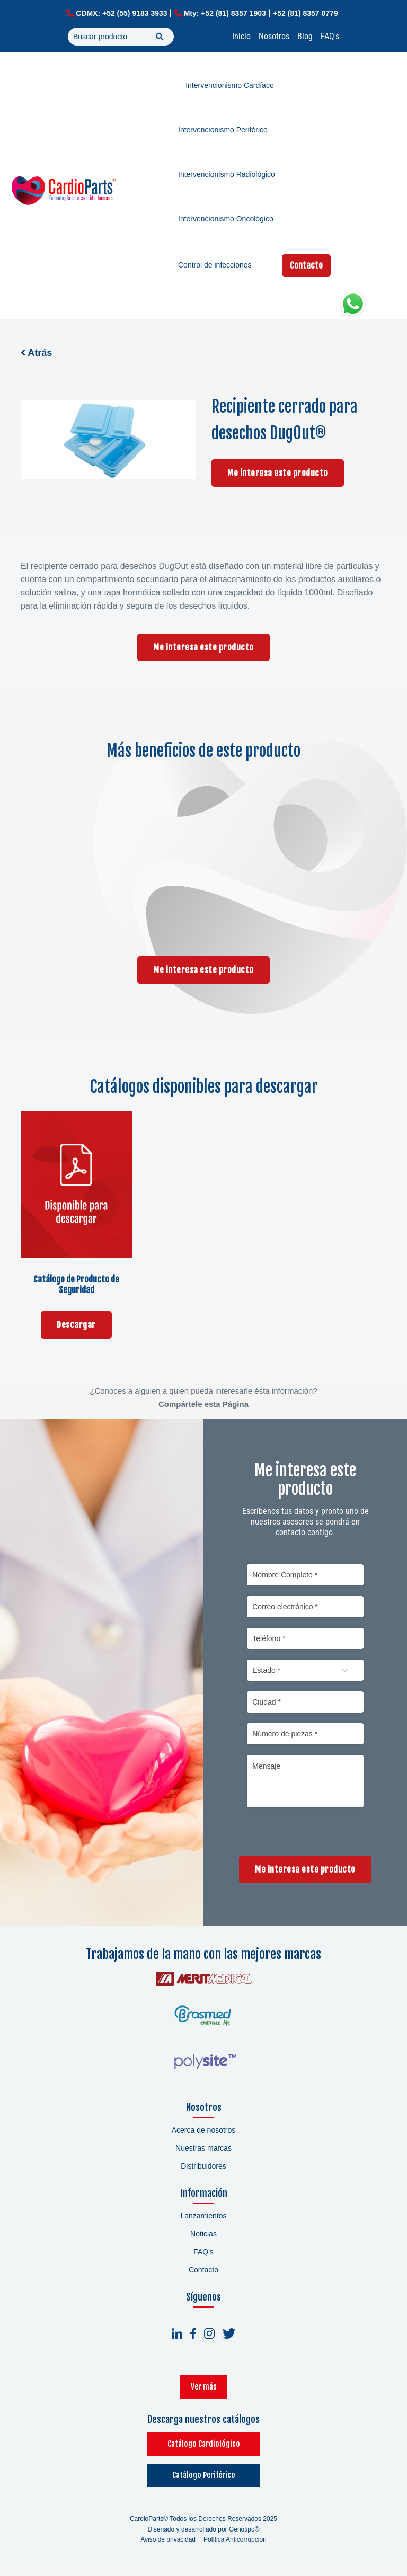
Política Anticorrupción (235, 2544)
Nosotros (274, 36)
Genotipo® (244, 2534)
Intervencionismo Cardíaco (229, 85)
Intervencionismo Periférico (223, 130)
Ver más (204, 2391)
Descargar (76, 1325)
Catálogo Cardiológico (203, 2449)
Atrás (36, 352)
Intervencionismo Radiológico (226, 174)
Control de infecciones (215, 265)
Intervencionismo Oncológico (225, 219)
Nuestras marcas (203, 2153)
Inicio (241, 36)
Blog (305, 36)
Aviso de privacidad (168, 2544)
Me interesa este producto (277, 473)
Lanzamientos (203, 2220)
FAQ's (330, 36)
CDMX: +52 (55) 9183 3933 (121, 13)
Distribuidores (203, 2171)
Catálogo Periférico (203, 2480)
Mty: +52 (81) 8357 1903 (225, 13)
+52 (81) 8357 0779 (305, 13)
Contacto (306, 265)
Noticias (203, 2238)
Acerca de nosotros (204, 2135)
